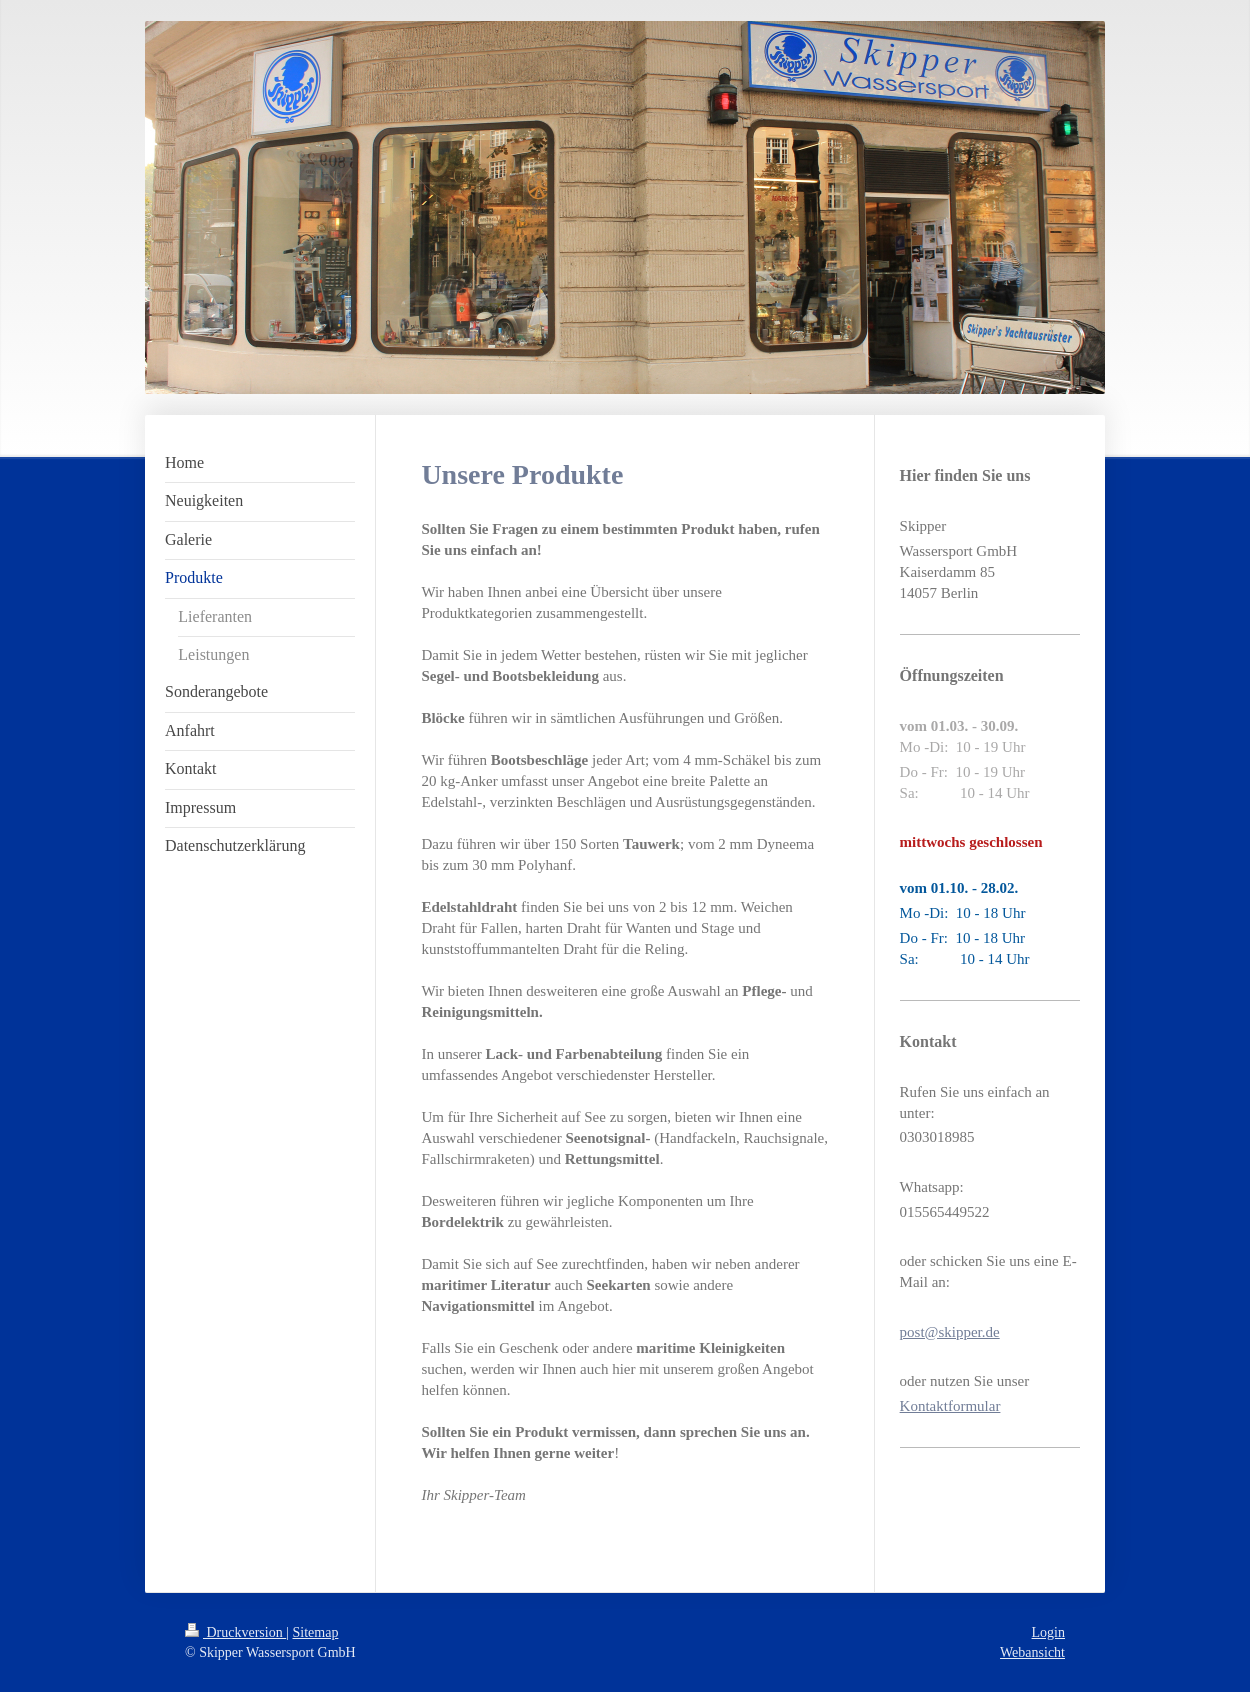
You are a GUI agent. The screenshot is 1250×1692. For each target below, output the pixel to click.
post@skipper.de (950, 1332)
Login (1048, 1632)
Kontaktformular (950, 1406)
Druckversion (235, 1632)
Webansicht (1032, 1652)
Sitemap (316, 1632)
